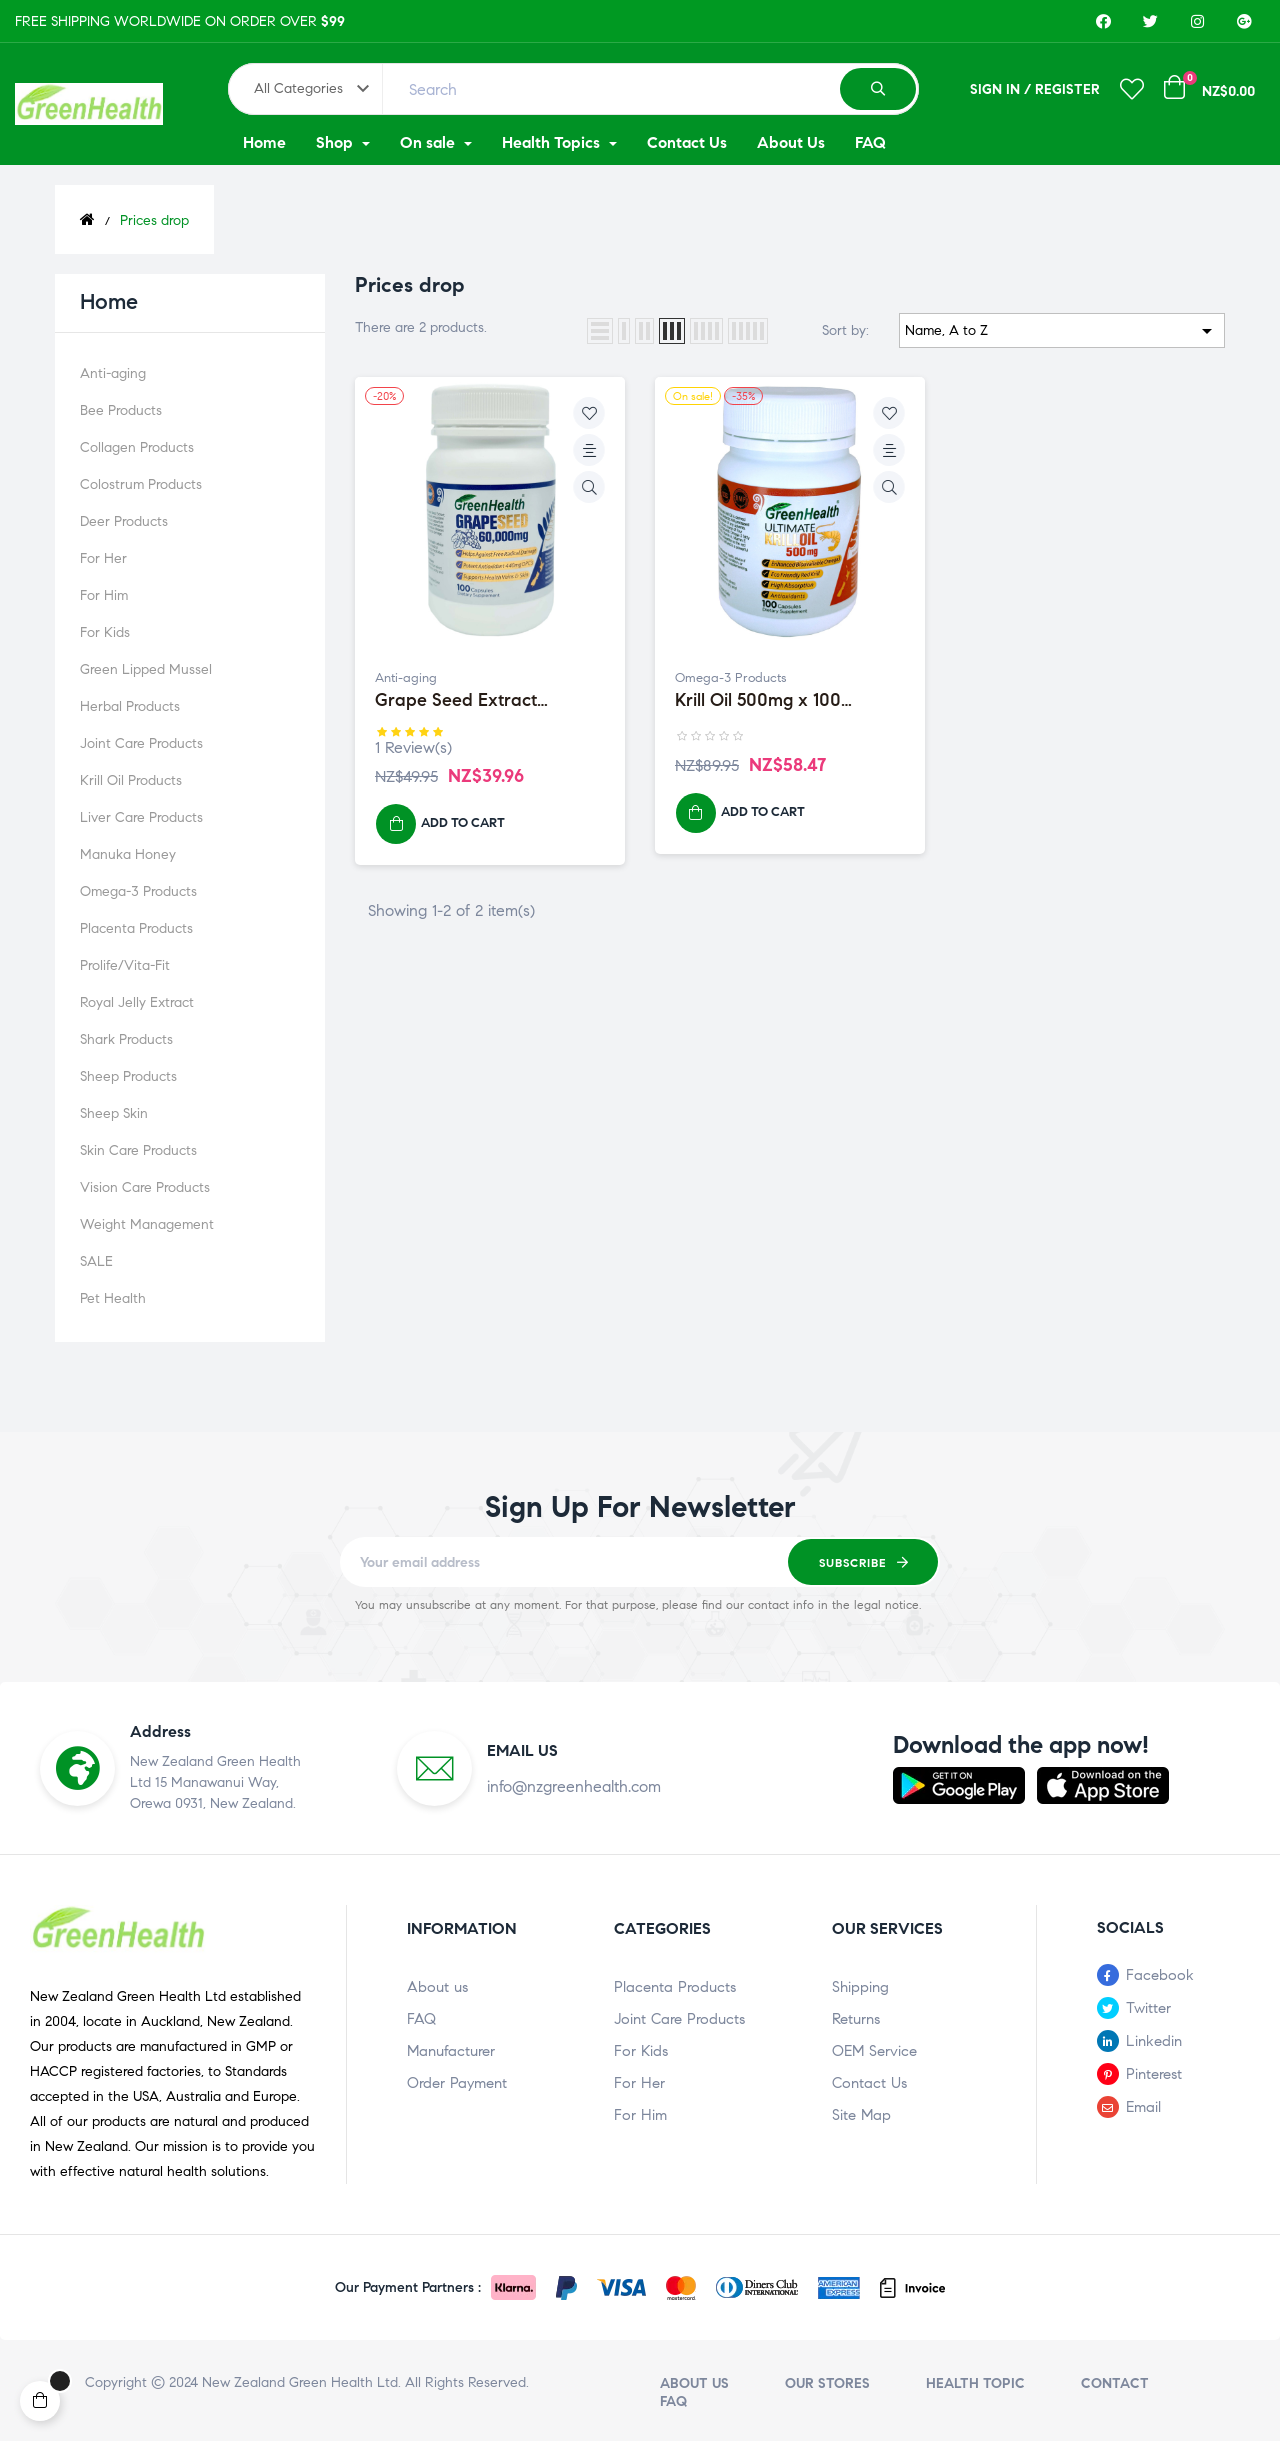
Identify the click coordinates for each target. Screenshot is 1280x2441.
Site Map (861, 2115)
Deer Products (124, 521)
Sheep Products (128, 1076)
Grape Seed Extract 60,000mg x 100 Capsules (479, 701)
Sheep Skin (114, 1113)
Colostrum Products (141, 484)
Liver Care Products (141, 817)
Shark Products (126, 1039)
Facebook (1160, 1975)
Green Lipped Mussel (146, 669)
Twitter (1148, 2008)
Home (109, 301)
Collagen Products (137, 447)
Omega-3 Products (138, 891)
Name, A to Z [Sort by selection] (1062, 331)
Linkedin (1154, 2041)
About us (437, 1987)
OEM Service (874, 2051)
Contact (1115, 2383)
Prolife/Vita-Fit (125, 965)
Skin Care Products (138, 1150)
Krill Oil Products (131, 780)
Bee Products (121, 410)
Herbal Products (130, 706)
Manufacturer (451, 2051)
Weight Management (147, 1224)
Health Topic (975, 2383)
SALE (96, 1261)
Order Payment (457, 2083)
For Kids (105, 632)
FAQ (421, 2019)
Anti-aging (113, 373)
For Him (104, 595)
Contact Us (869, 2083)
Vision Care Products (145, 1187)
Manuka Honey (128, 854)
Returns (856, 2019)
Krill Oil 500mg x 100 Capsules (758, 701)
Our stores (827, 2383)
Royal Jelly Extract (137, 1002)
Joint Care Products (141, 743)
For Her (103, 558)
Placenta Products (136, 928)
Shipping (860, 1987)
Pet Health (113, 1298)
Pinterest (1154, 2074)
